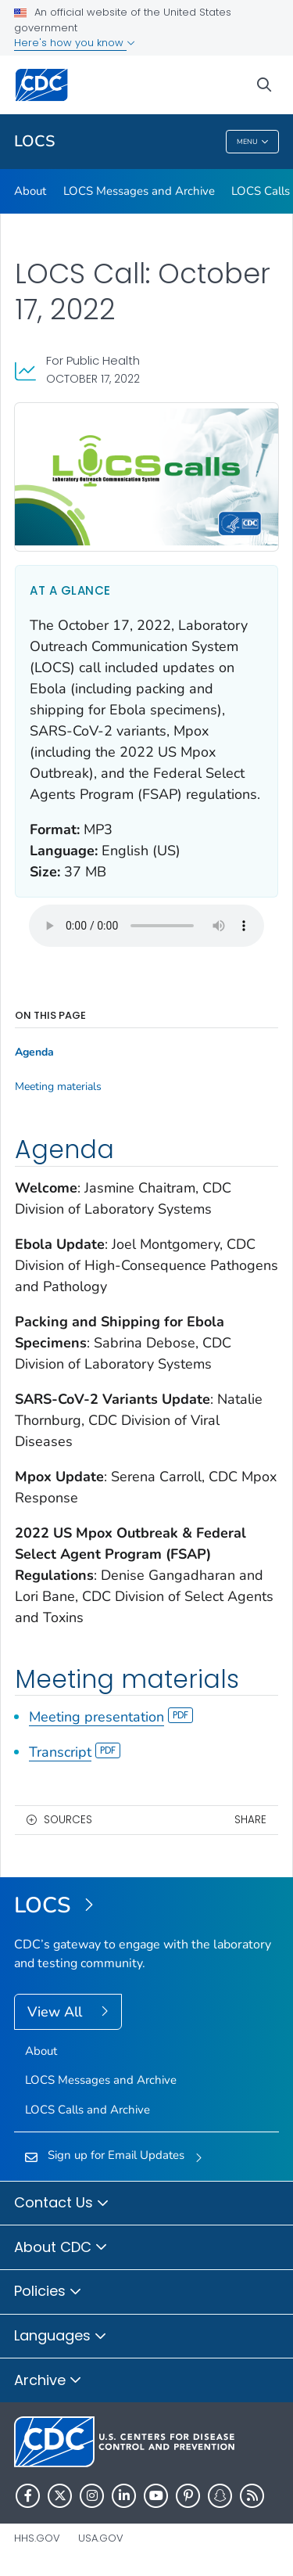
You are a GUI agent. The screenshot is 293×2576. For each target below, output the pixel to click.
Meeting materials (58, 1087)
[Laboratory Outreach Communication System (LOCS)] (146, 1906)
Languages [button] (60, 2337)
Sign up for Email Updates (116, 2155)
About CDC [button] (61, 2248)
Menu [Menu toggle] (253, 142)
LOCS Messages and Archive (139, 191)
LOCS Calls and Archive (87, 2109)
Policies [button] (48, 2292)
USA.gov (100, 2538)
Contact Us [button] (61, 2203)
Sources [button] (68, 1819)
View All (56, 2011)
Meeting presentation (111, 1716)
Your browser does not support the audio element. (146, 926)
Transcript (74, 1752)
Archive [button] (48, 2381)
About (30, 191)
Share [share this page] (250, 1819)
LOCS (34, 141)
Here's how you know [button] (74, 42)
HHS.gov (37, 2538)
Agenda (34, 1052)
